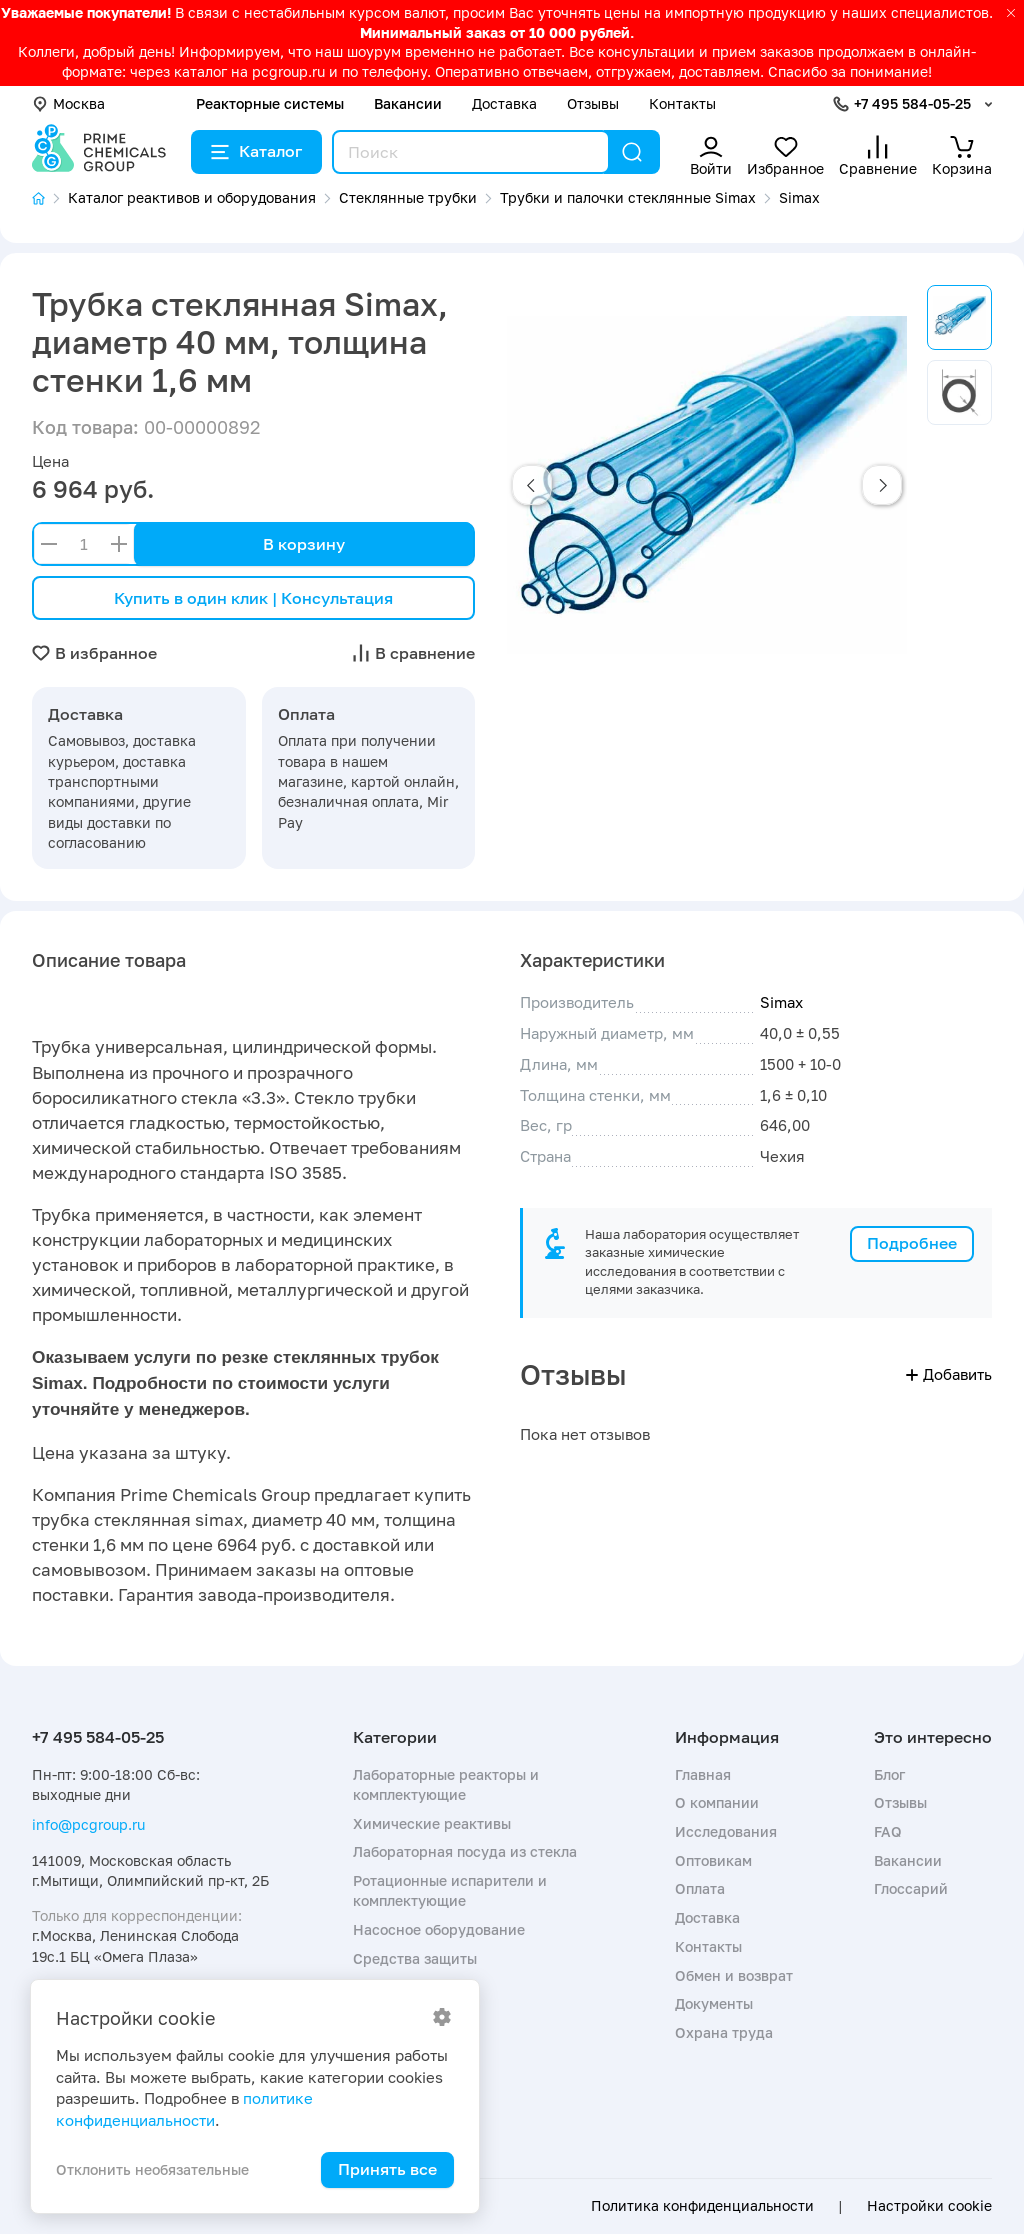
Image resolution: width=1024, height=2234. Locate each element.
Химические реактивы (432, 1823)
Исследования (726, 1831)
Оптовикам (713, 1860)
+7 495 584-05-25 (912, 103)
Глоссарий (911, 1888)
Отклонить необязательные (152, 2169)
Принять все (387, 2169)
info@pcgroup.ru (88, 1824)
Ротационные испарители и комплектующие (450, 1890)
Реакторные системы (270, 103)
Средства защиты (415, 1958)
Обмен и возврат (734, 1975)
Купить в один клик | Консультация (253, 598)
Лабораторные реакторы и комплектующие (446, 1784)
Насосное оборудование (439, 1929)
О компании (717, 1802)
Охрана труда (724, 2032)
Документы (714, 2003)
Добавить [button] (949, 1374)
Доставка (504, 103)
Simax (781, 1002)
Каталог (256, 151)
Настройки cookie (929, 2206)
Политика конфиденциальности (702, 2206)
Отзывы (593, 103)
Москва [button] (68, 103)
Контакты (682, 103)
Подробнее (912, 1243)
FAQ (888, 1831)
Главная (703, 1774)
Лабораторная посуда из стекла (465, 1851)
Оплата (700, 1888)
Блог (889, 1774)
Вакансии (408, 103)
